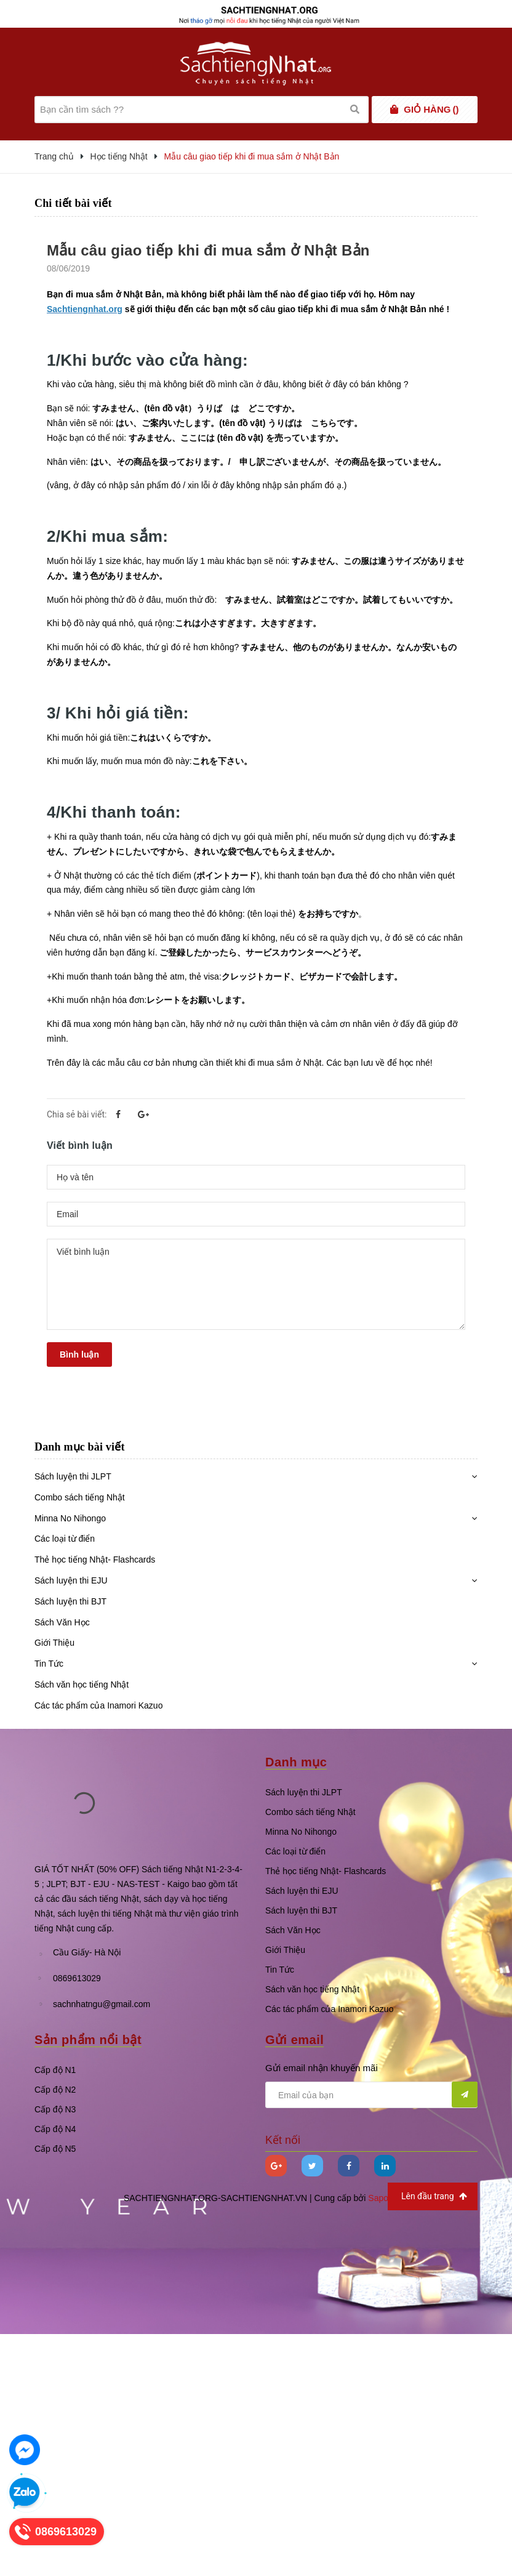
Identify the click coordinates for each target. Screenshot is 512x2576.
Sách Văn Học (62, 1622)
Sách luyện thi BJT (70, 1601)
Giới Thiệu (54, 1643)
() (431, 109)
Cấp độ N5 (55, 2149)
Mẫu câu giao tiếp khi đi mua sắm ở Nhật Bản (208, 250)
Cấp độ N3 (55, 2109)
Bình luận (79, 1354)
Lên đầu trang (434, 2196)
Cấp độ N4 (55, 2129)
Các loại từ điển (64, 1539)
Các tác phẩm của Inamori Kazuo (98, 1705)
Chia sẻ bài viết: (76, 1114)
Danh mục (296, 1762)
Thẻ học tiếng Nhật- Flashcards (94, 1559)
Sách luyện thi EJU (71, 1580)
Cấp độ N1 (55, 2070)
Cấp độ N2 (55, 2090)
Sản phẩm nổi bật (88, 2040)
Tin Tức (48, 1663)
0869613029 (77, 1978)
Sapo (378, 2198)
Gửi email (294, 2040)
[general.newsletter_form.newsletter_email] (371, 2095)
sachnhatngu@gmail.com (101, 2004)
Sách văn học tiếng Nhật (81, 1684)
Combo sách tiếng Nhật (79, 1497)
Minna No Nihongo (70, 1518)
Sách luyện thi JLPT (72, 1476)
